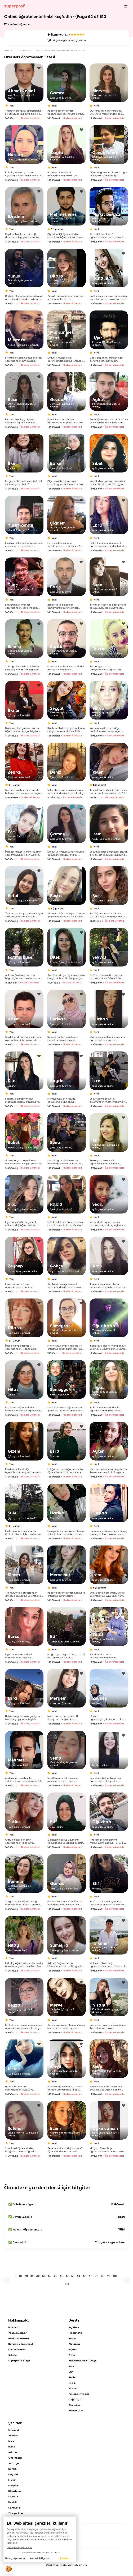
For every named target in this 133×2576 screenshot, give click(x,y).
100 (115, 2276)
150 (67, 2284)
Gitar (72, 2355)
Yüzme (72, 2388)
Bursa (11, 2446)
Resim (72, 2382)
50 (44, 2276)
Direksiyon (75, 2405)
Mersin (12, 2480)
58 (49, 2276)
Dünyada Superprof (20, 2344)
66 (90, 2276)
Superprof (8, 50)
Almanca (74, 2344)
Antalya (13, 2463)
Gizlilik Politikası (18, 2338)
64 (78, 2276)
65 (84, 2276)
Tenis (72, 2377)
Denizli (12, 2502)
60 (61, 2276)
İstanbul (13, 2430)
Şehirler (13, 2355)
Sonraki (126, 2280)
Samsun (13, 2496)
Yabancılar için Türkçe (82, 2360)
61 (67, 2276)
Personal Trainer (79, 2393)
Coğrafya (75, 2399)
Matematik (75, 2332)
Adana (12, 2452)
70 (96, 2276)
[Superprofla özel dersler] (14, 6)
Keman (73, 2366)
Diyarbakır (15, 2491)
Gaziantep (15, 2457)
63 (72, 2276)
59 (55, 2276)
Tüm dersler (76, 2410)
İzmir (11, 2441)
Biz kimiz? (14, 2327)
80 (102, 2276)
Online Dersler (17, 2349)
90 (108, 2276)
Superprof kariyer (19, 2360)
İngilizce (74, 2327)
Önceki (6, 2280)
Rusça (72, 2338)
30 (32, 2276)
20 (26, 2276)
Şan (71, 2371)
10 (20, 2276)
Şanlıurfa (14, 2507)
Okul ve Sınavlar (24, 50)
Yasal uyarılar (17, 2332)
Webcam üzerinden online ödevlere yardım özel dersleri (60, 50)
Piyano (73, 2349)
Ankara (13, 2435)
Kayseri (13, 2474)
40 (38, 2276)
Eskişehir (13, 2485)
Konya (12, 2468)
